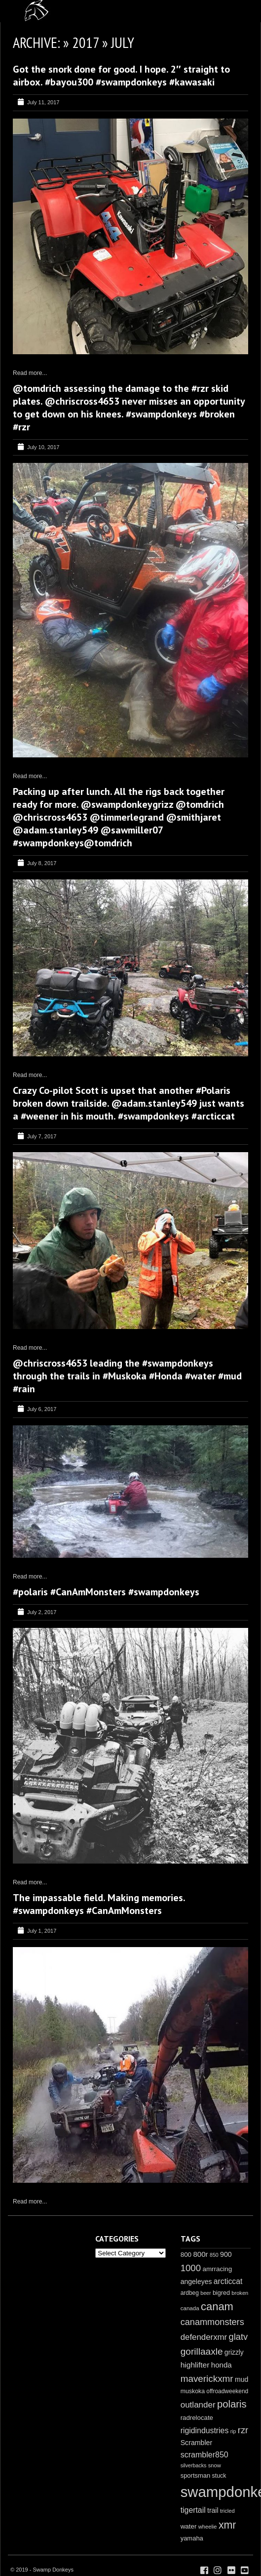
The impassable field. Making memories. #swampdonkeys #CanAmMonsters (99, 1904)
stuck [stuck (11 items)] (219, 2475)
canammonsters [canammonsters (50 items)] (212, 2322)
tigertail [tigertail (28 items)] (193, 2510)
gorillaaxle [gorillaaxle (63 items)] (202, 2351)
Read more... (30, 373)
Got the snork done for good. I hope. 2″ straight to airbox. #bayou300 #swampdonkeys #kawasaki (121, 75)
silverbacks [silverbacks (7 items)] (194, 2465)
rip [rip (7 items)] (233, 2431)
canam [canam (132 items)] (217, 2306)
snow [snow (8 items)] (214, 2465)
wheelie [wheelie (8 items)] (207, 2527)
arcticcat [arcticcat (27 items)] (228, 2281)
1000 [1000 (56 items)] (191, 2268)
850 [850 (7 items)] (214, 2255)
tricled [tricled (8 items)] (227, 2511)
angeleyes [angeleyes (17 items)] (196, 2281)
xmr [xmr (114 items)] (227, 2525)
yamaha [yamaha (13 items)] (192, 2538)
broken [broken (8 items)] (239, 2293)
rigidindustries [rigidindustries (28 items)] (205, 2430)
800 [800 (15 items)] (186, 2254)
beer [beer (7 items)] (205, 2293)
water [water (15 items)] (189, 2526)
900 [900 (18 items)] (226, 2254)
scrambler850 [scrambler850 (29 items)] (204, 2454)
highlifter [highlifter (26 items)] (195, 2365)
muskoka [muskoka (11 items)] (193, 2391)
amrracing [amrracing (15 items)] (217, 2269)
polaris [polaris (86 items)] (232, 2404)
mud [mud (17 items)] (241, 2379)
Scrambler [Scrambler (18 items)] (197, 2443)
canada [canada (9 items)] (190, 2308)
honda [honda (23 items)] (221, 2365)
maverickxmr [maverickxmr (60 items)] (207, 2378)
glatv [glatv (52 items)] (238, 2336)
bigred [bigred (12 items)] (221, 2292)
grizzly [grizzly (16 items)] (234, 2352)
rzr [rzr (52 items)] (243, 2430)
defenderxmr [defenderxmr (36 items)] (204, 2337)
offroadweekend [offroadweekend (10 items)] (227, 2391)
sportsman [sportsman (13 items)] (196, 2475)
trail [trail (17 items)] (213, 2510)
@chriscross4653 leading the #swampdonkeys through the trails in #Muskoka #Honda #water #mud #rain (127, 1376)
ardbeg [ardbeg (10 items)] (190, 2292)
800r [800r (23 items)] (200, 2254)
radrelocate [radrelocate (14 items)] (197, 2417)
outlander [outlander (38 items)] (198, 2405)
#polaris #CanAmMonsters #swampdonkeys (106, 1591)
